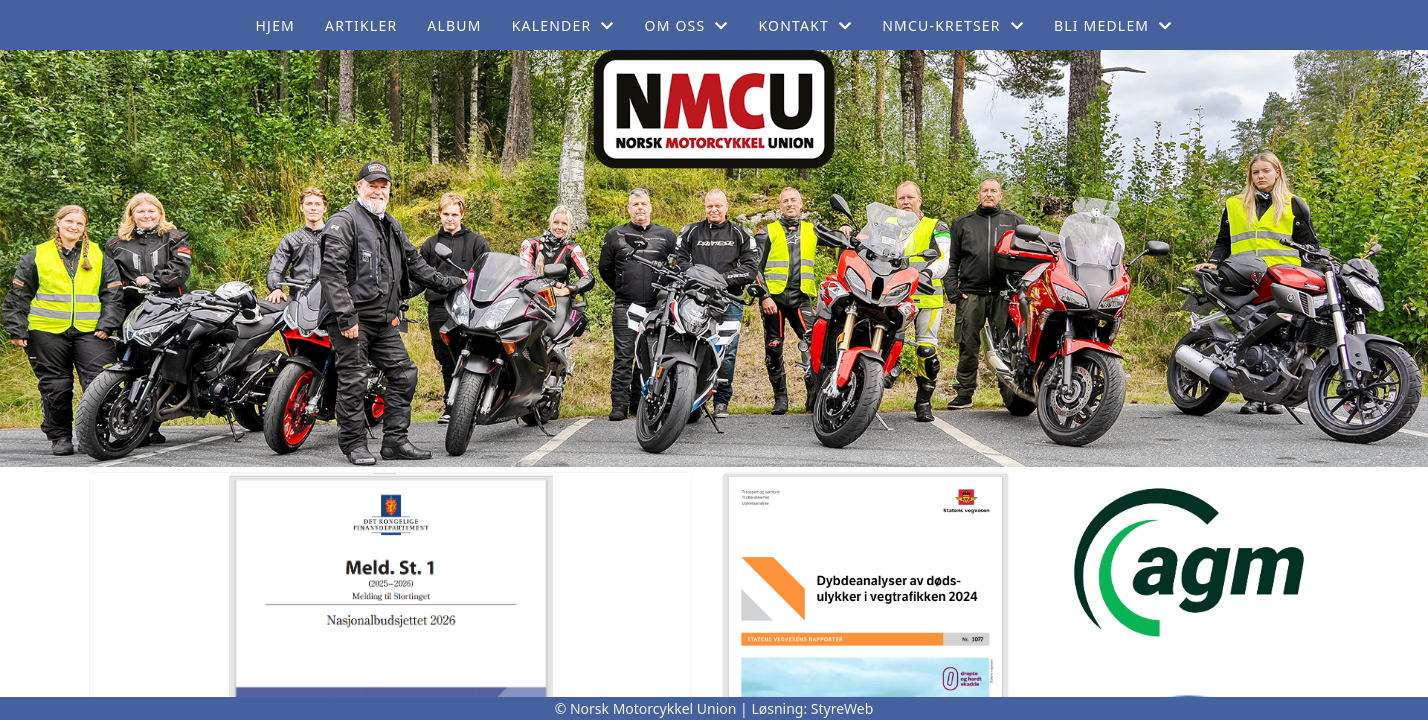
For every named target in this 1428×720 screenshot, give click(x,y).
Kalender (563, 25)
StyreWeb (842, 708)
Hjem (275, 25)
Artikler (361, 25)
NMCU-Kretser (953, 25)
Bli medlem (1113, 25)
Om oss (687, 25)
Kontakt (806, 25)
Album (454, 25)
